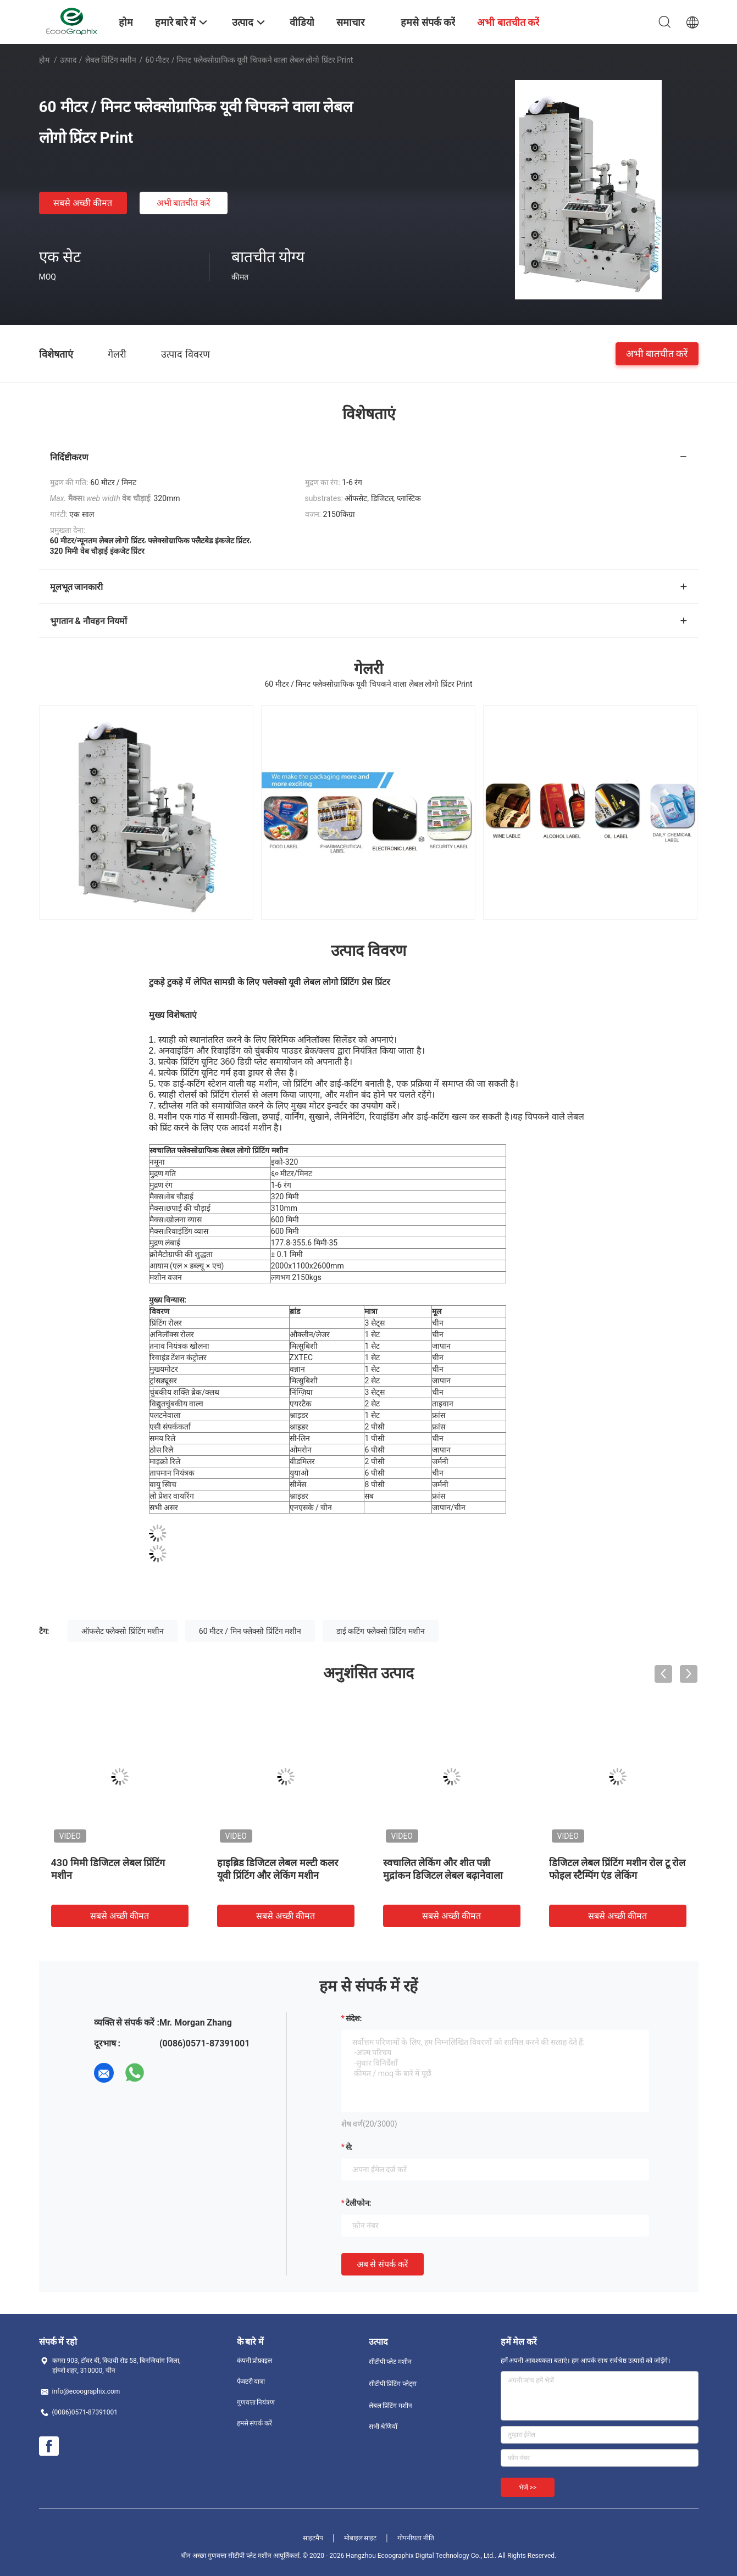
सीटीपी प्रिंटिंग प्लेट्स (393, 2384)
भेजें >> (528, 2487)
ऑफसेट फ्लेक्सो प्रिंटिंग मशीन (122, 1631)
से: (349, 2147)
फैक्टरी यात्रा (251, 2381)
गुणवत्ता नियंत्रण (256, 2402)
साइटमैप (313, 2538)
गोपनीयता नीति (415, 2538)
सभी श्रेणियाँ (383, 2426)
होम (44, 59)
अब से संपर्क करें (383, 2264)
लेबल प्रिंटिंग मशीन (111, 59)
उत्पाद (68, 59)
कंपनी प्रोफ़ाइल (255, 2360)
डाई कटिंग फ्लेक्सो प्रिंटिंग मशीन (380, 1631)
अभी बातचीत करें (184, 203)
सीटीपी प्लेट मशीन (390, 2362)
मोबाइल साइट (360, 2538)
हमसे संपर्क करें (255, 2423)
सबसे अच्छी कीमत (82, 203)
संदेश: (354, 2018)
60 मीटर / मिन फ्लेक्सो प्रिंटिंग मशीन (250, 1631)
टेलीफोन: (359, 2203)
